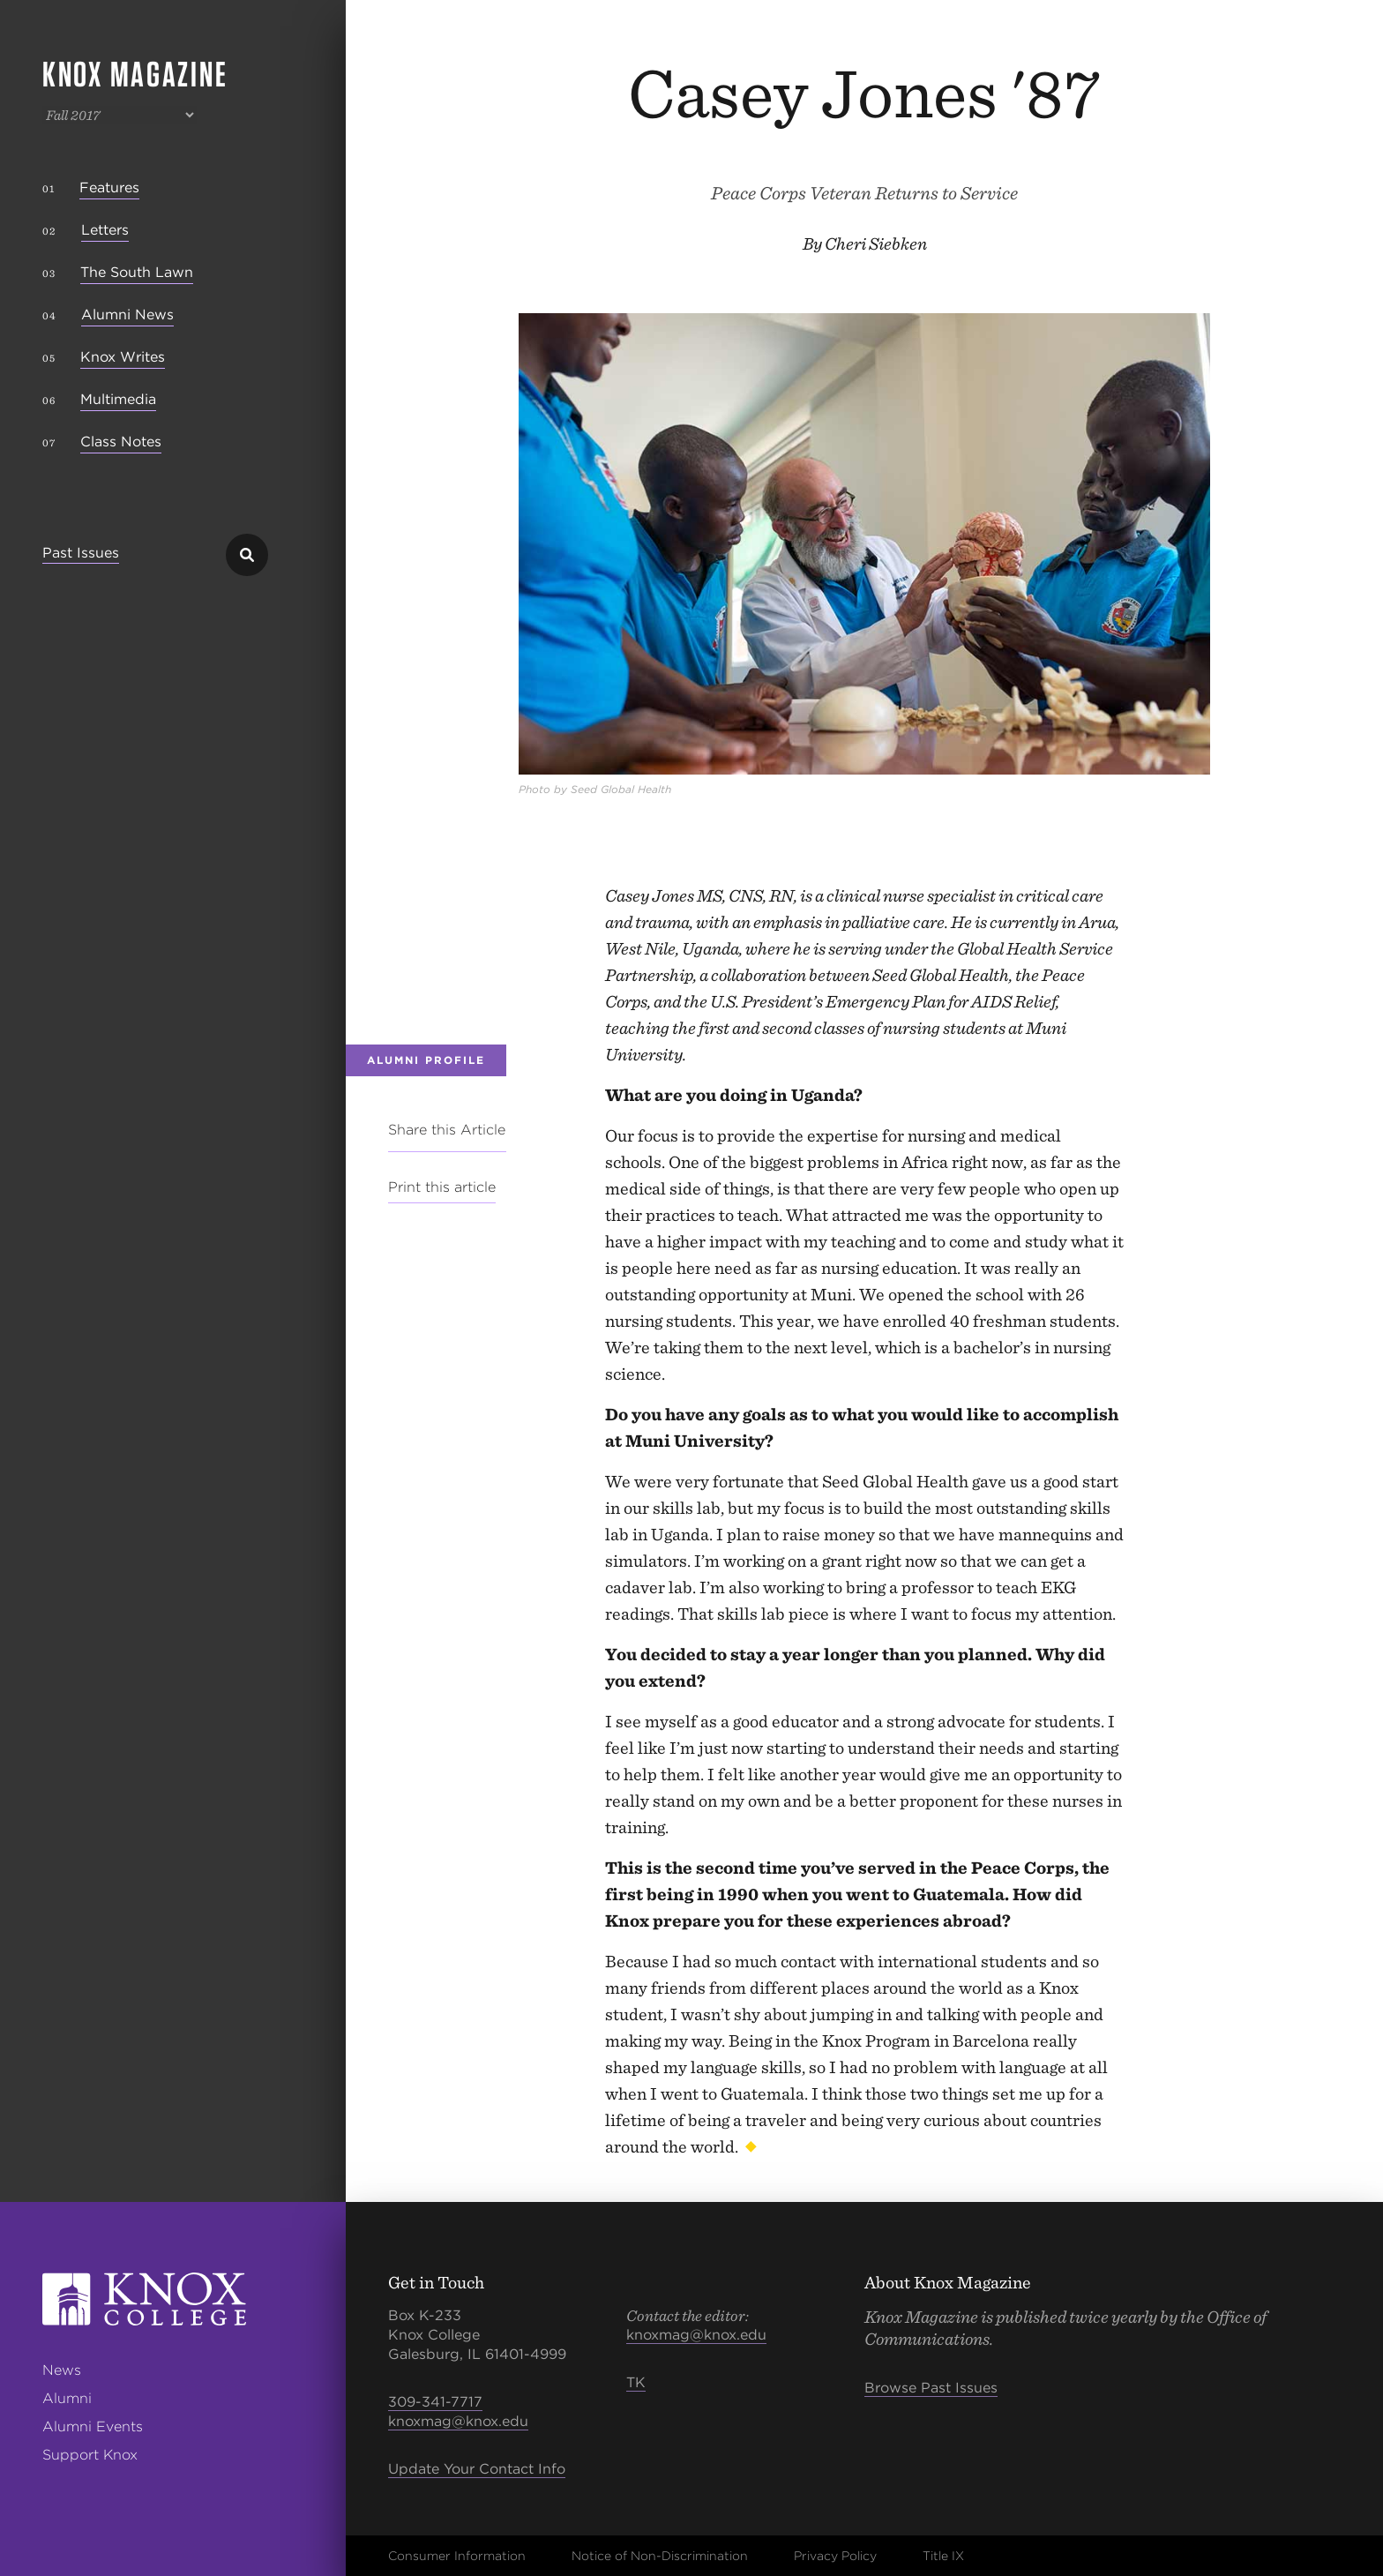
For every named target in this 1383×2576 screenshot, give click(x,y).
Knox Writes (122, 356)
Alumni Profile (426, 1060)
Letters (105, 229)
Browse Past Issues (931, 2387)
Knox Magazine (135, 74)
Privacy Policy (835, 2556)
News (61, 2370)
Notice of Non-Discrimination (660, 2556)
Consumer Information (457, 2556)
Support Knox (90, 2454)
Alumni (67, 2398)
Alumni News (127, 314)
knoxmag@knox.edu (458, 2421)
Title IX (943, 2556)
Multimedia (118, 399)
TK (636, 2382)
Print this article (442, 1187)
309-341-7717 (435, 2401)
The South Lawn (136, 272)
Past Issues (80, 553)
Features (109, 187)
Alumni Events (92, 2426)
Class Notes (120, 441)
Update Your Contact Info (476, 2468)
